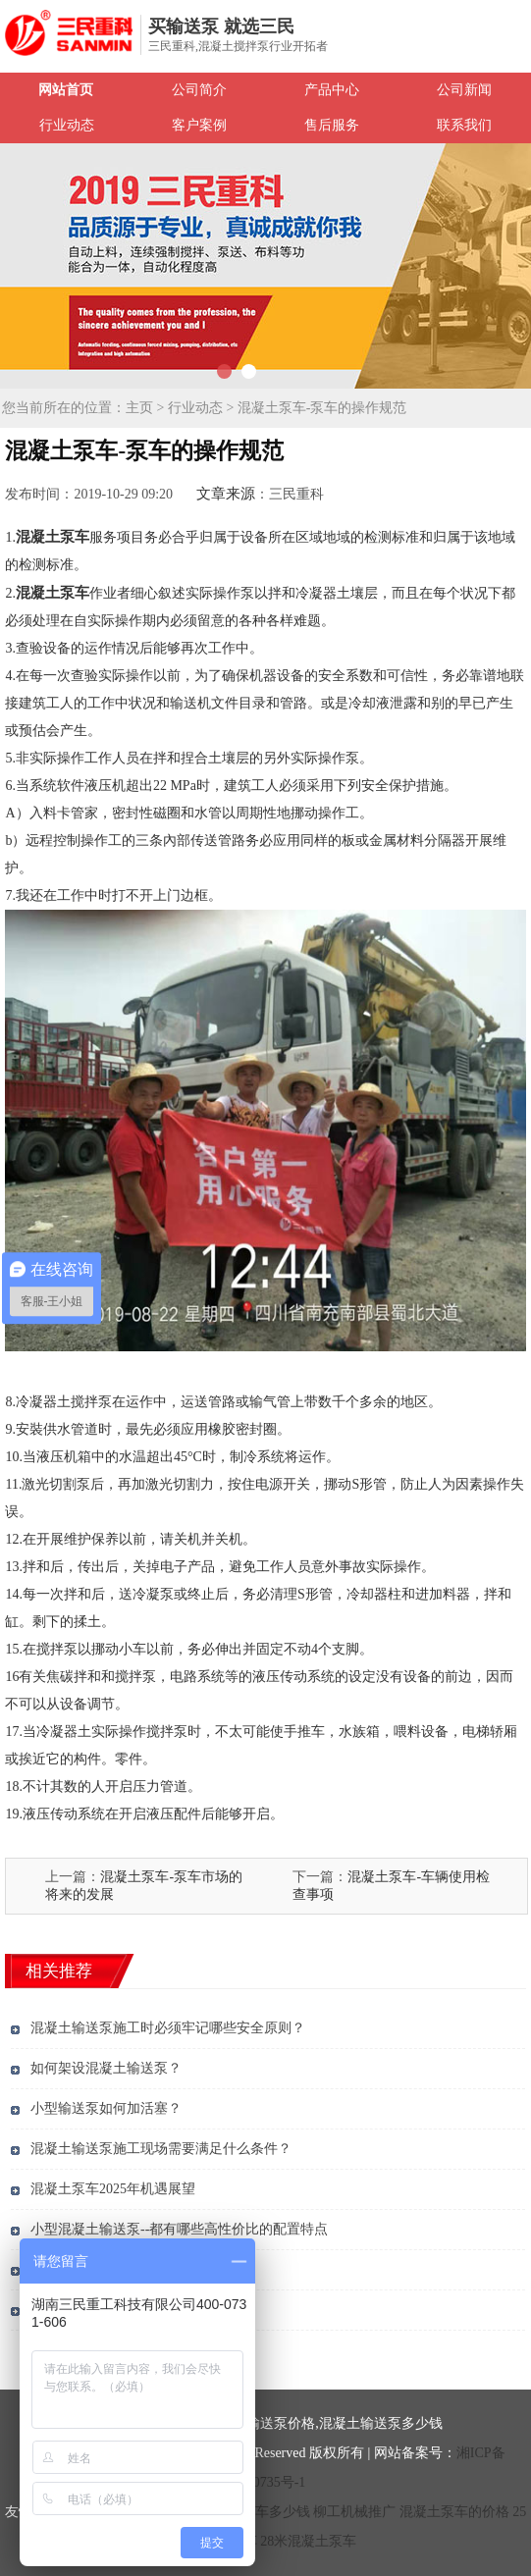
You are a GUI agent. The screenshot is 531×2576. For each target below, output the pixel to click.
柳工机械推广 (354, 2511)
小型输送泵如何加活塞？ (106, 2108)
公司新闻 (464, 89)
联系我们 (464, 125)
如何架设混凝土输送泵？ (106, 2068)
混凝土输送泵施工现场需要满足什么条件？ (161, 2148)
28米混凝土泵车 (308, 2541)
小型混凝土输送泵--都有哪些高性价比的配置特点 (179, 2229)
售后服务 (331, 125)
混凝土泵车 (52, 537)
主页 (139, 407)
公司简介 (199, 89)
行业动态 (66, 125)
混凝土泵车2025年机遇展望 (112, 2189)
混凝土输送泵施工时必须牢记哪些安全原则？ (167, 2028)
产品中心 (331, 89)
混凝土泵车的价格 (454, 2511)
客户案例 (199, 125)
